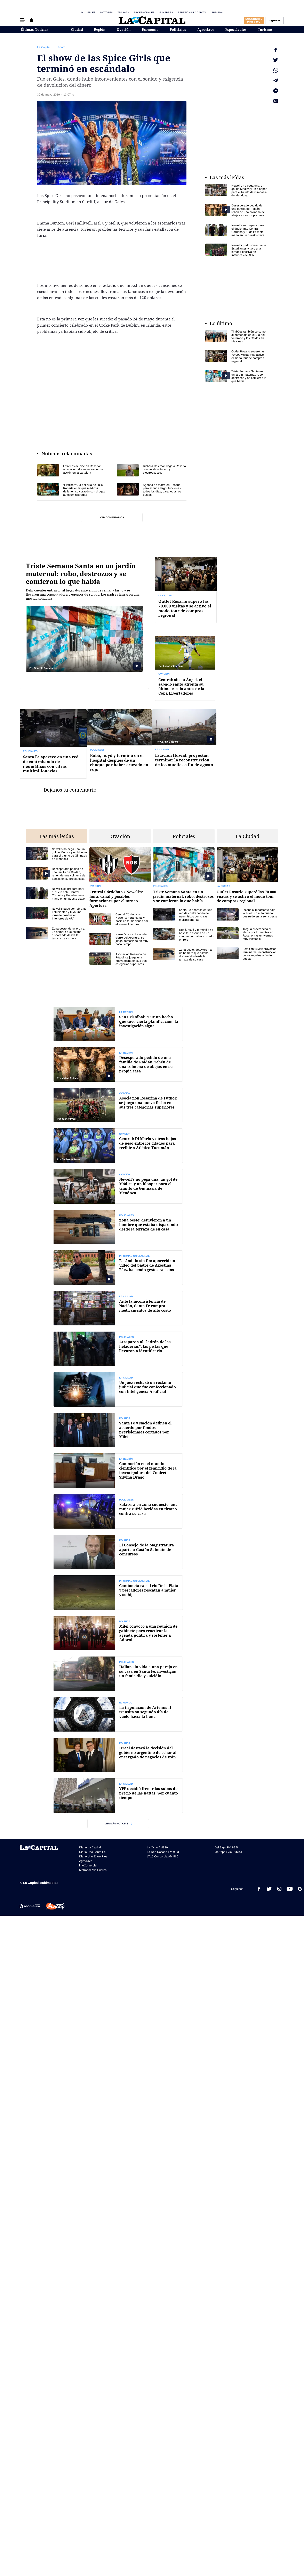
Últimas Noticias (34, 29)
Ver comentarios (112, 516)
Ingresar (274, 20)
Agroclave (205, 29)
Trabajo (123, 12)
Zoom (61, 46)
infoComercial (88, 1858)
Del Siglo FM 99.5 (226, 1840)
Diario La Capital (90, 1840)
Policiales (178, 29)
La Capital (43, 46)
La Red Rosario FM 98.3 (163, 1845)
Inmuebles (88, 12)
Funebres (166, 12)
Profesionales (144, 12)
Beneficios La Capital (192, 12)
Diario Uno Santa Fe (92, 1845)
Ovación (124, 29)
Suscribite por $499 (253, 20)
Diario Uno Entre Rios (93, 1849)
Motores (106, 12)
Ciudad (77, 29)
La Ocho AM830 (157, 1840)
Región (99, 29)
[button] (22, 20)
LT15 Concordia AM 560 (162, 1849)
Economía (150, 29)
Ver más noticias (116, 1816)
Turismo (217, 12)
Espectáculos (236, 29)
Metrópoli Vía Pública (93, 1863)
